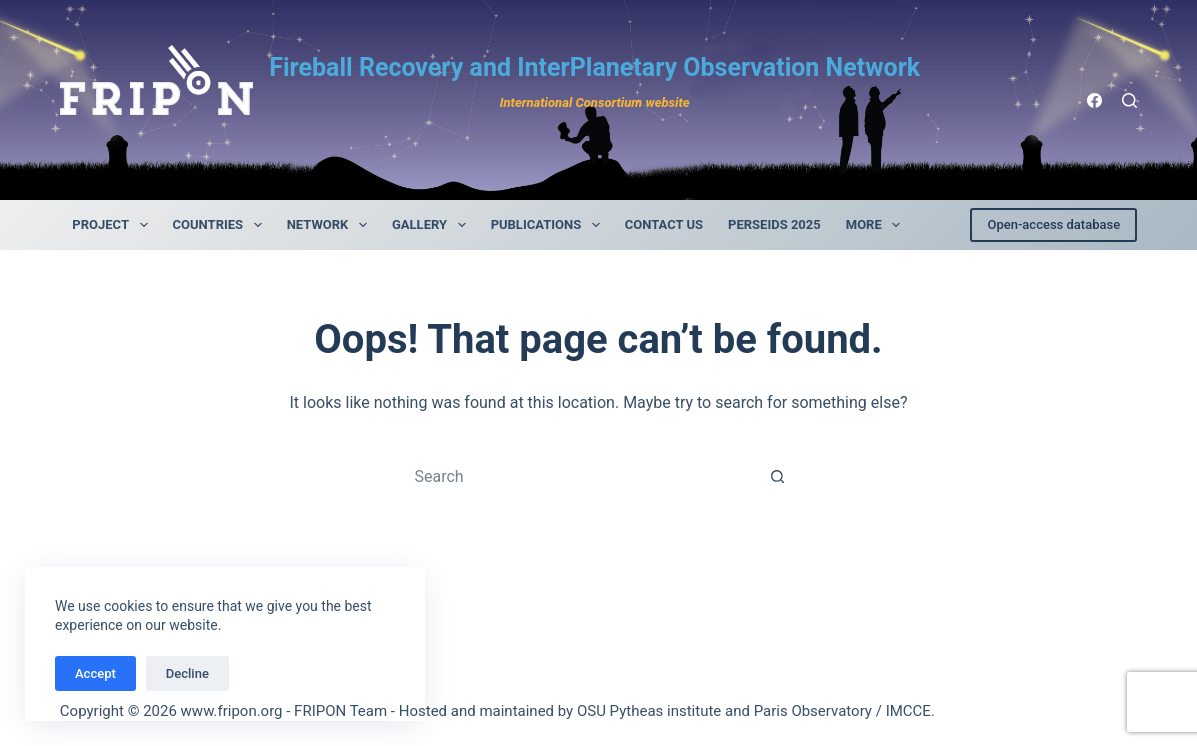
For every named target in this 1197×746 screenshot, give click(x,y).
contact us (664, 224)
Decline (187, 673)
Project (113, 225)
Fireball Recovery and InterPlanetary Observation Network (594, 67)
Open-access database (1053, 224)
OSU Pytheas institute (649, 711)
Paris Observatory (813, 711)
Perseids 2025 (774, 224)
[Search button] (777, 476)
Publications (549, 225)
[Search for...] (578, 476)
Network (331, 225)
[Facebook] (1094, 100)
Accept (95, 673)
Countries (221, 225)
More (877, 225)
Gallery (433, 225)
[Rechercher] (1129, 100)
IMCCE (908, 711)
